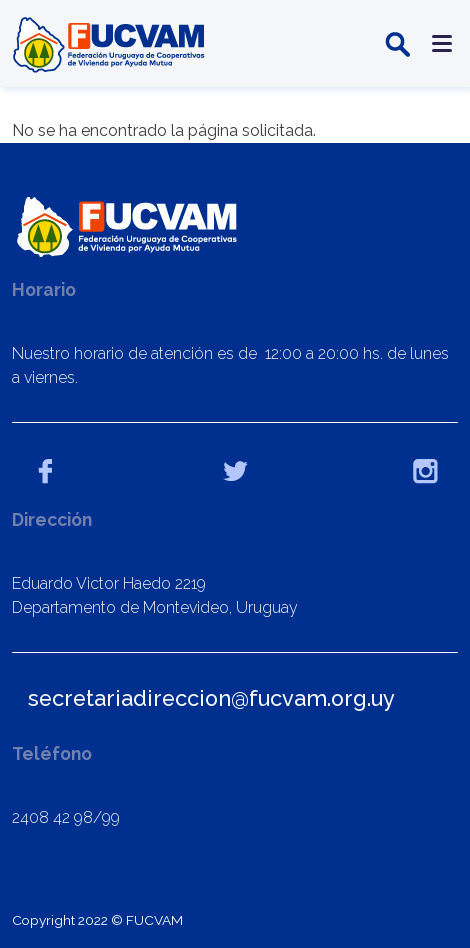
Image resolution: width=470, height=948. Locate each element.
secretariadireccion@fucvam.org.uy (211, 698)
